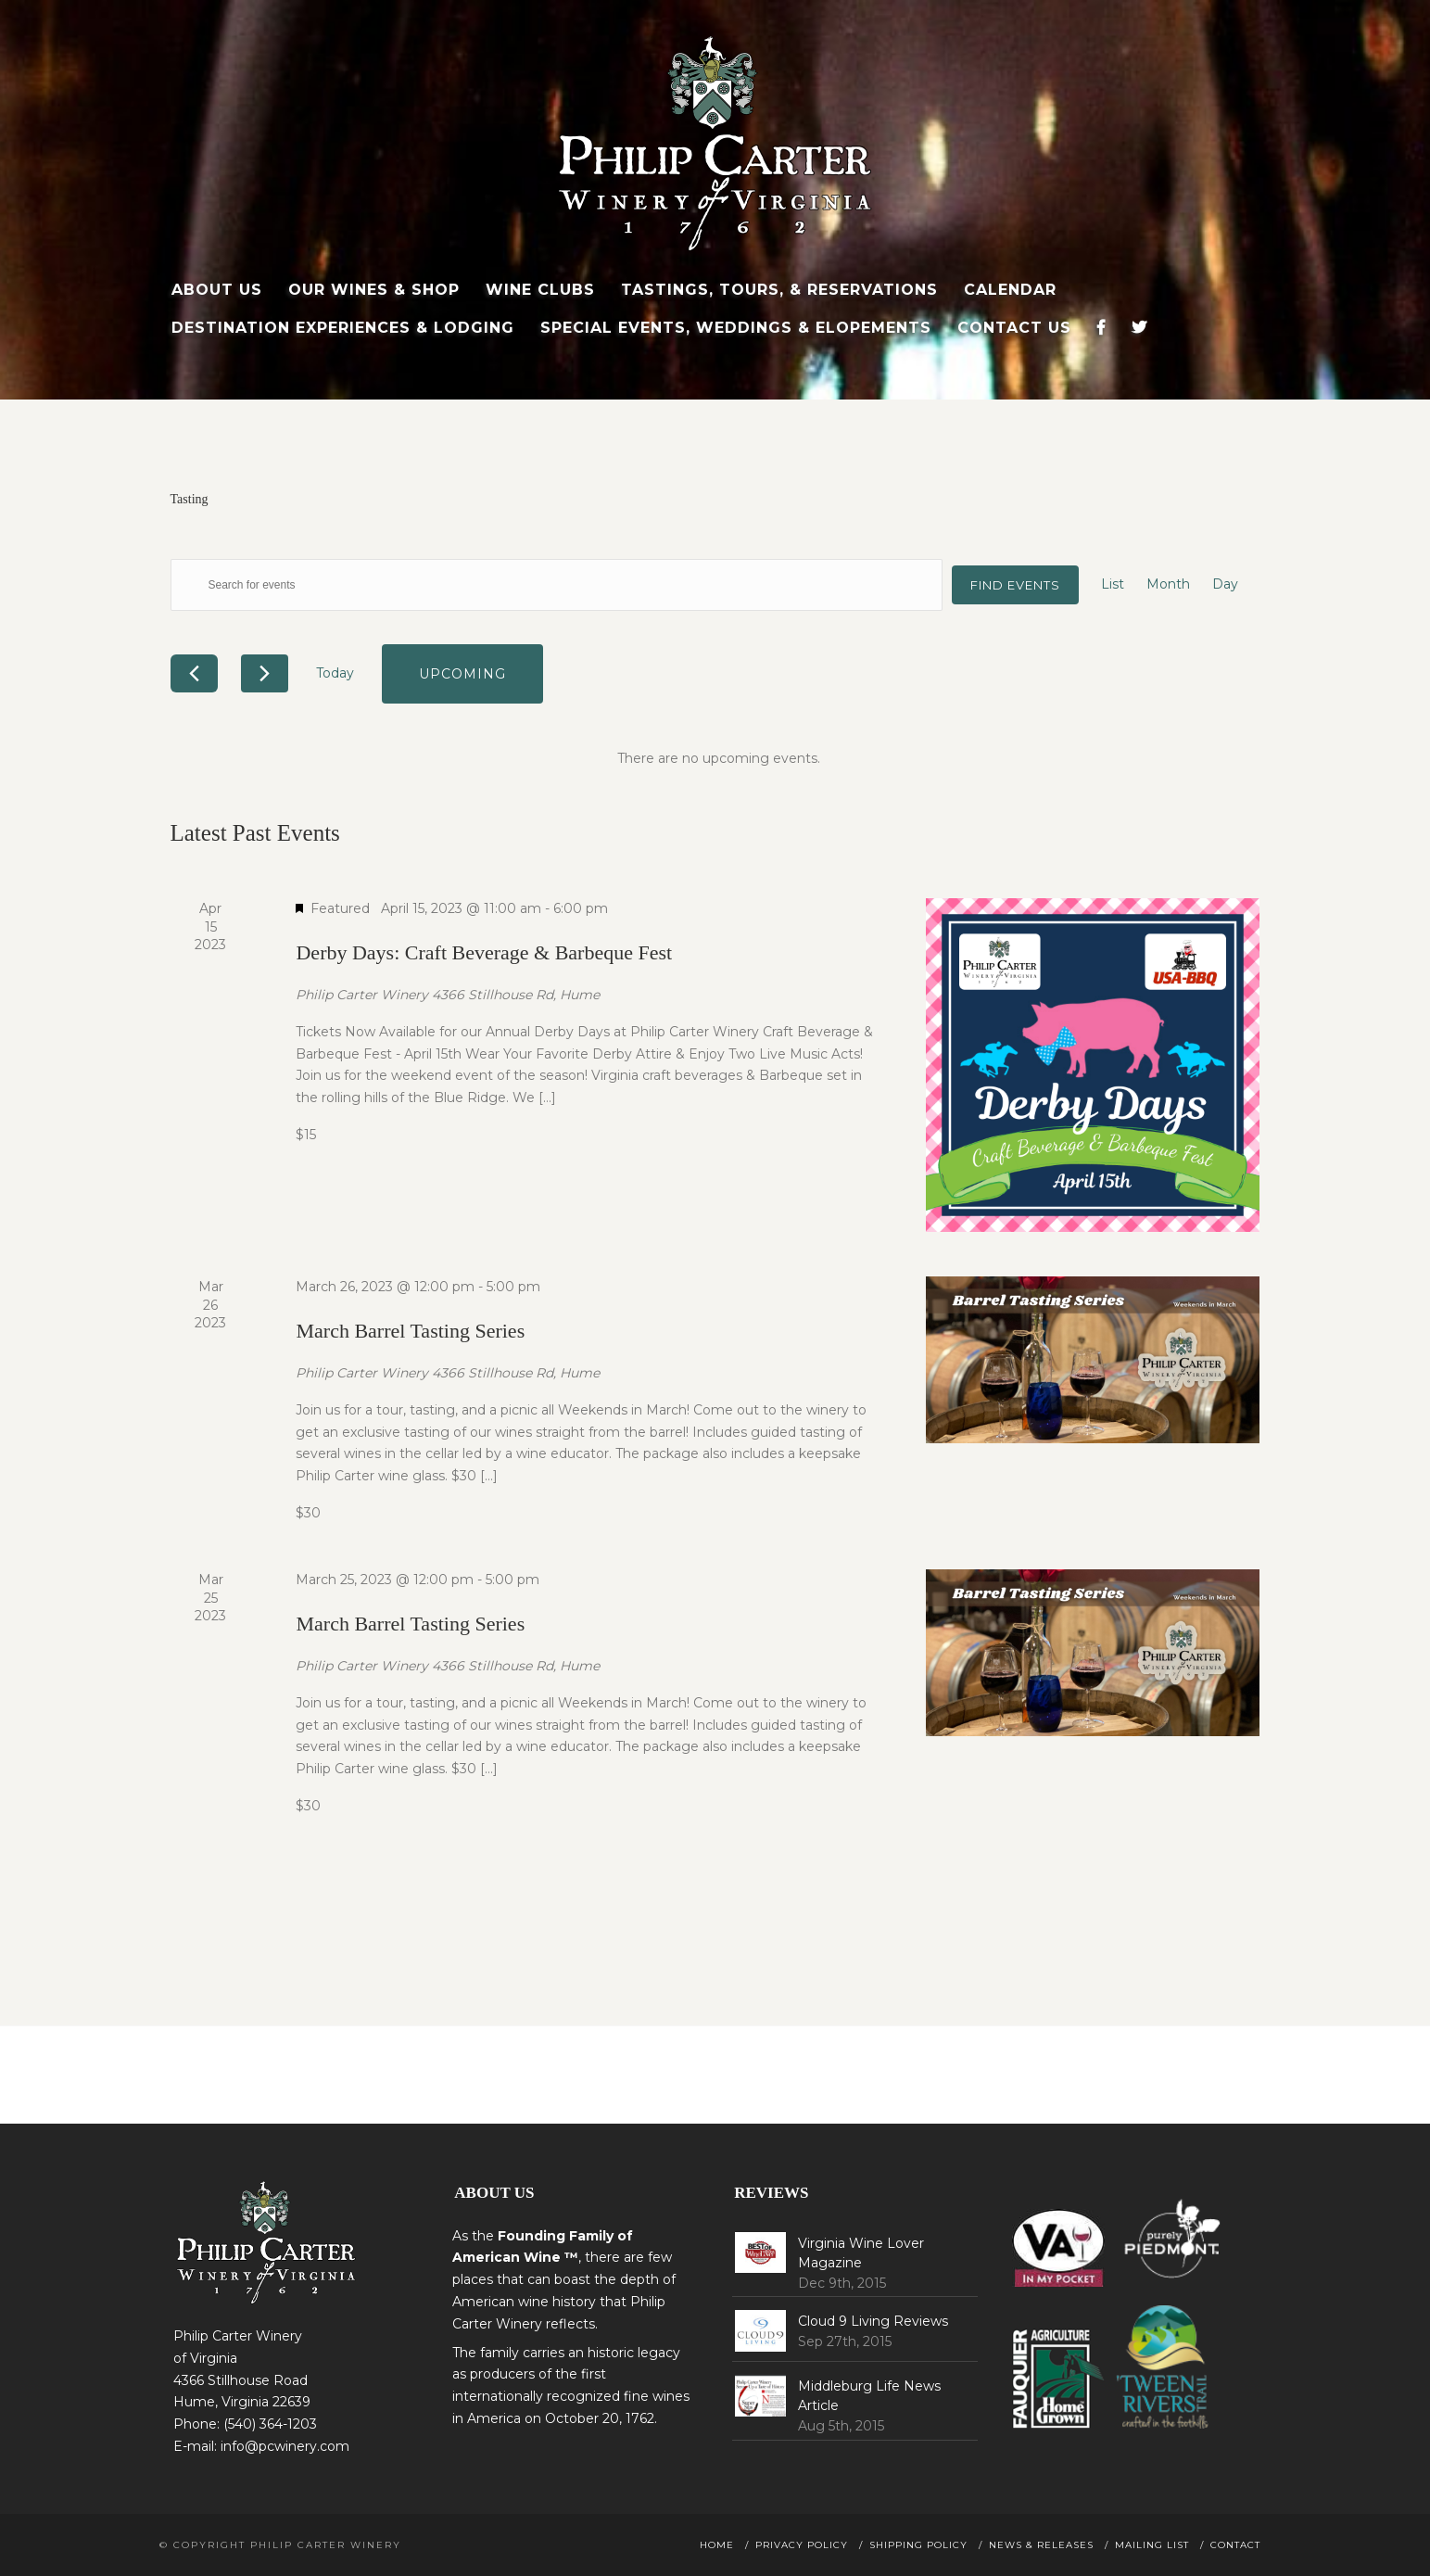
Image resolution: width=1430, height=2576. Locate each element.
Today (335, 673)
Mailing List (1152, 2545)
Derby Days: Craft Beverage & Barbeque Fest (484, 952)
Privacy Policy (801, 2545)
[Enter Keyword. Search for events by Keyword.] (557, 585)
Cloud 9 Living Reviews (873, 2321)
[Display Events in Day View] (1225, 585)
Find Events (1015, 584)
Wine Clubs (540, 289)
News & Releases (1041, 2545)
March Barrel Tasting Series (410, 1330)
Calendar (1010, 289)
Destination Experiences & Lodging (342, 327)
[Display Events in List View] (1112, 585)
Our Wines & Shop (374, 289)
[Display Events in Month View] (1168, 585)
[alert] (719, 759)
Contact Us (1014, 327)
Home (717, 2545)
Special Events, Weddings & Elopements (735, 327)
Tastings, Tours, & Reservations (779, 289)
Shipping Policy (918, 2545)
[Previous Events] (194, 673)
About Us (216, 289)
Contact (1235, 2545)
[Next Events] (264, 673)
